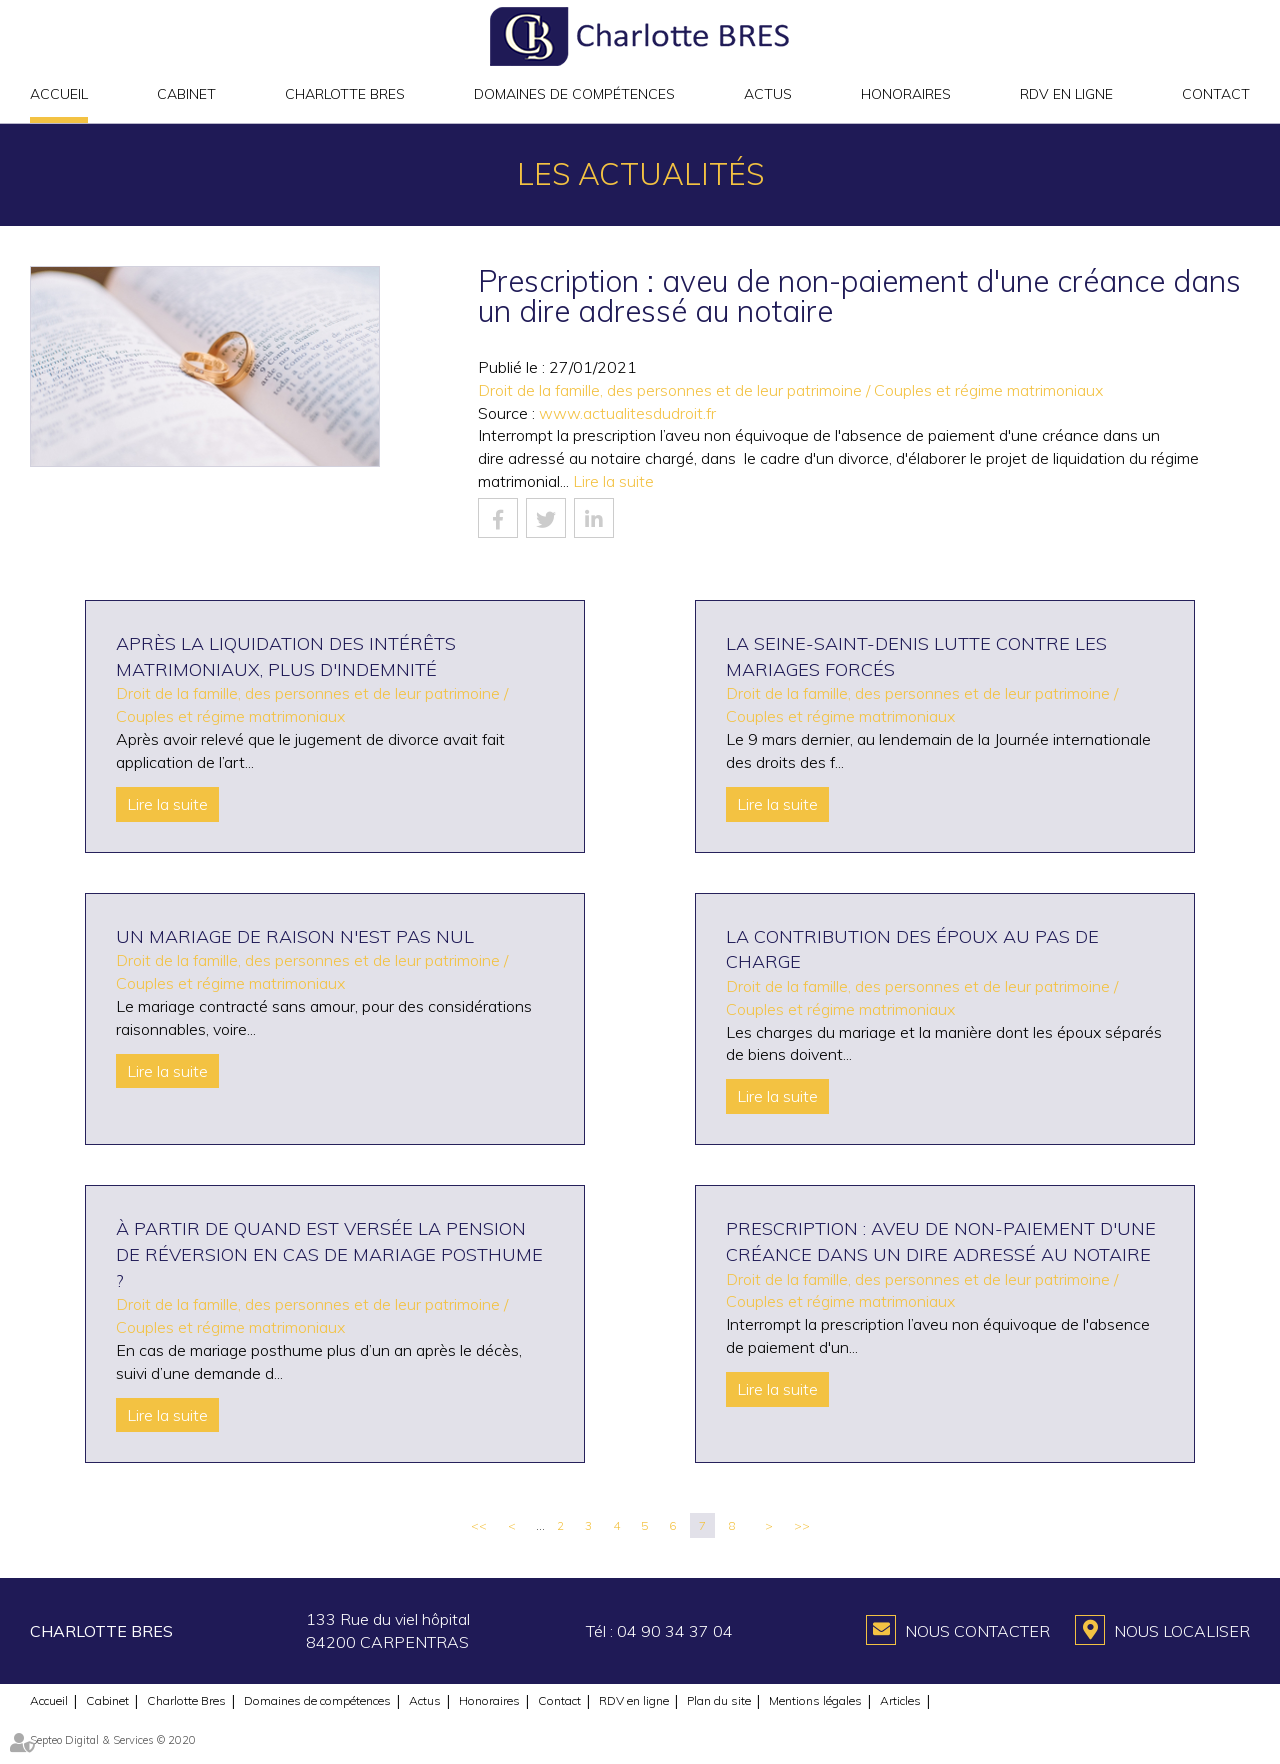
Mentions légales (815, 1700)
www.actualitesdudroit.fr (627, 413)
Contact (1216, 94)
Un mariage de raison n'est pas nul (295, 936)
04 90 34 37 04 (675, 1631)
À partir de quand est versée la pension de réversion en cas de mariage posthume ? (329, 1254)
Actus (768, 94)
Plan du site (719, 1700)
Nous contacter (977, 1631)
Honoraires (906, 94)
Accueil (59, 94)
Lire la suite (613, 481)
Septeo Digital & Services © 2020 (113, 1740)
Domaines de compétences (574, 94)
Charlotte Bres (345, 94)
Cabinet (186, 94)
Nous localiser (1182, 1631)
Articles (900, 1700)
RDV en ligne (1066, 94)
